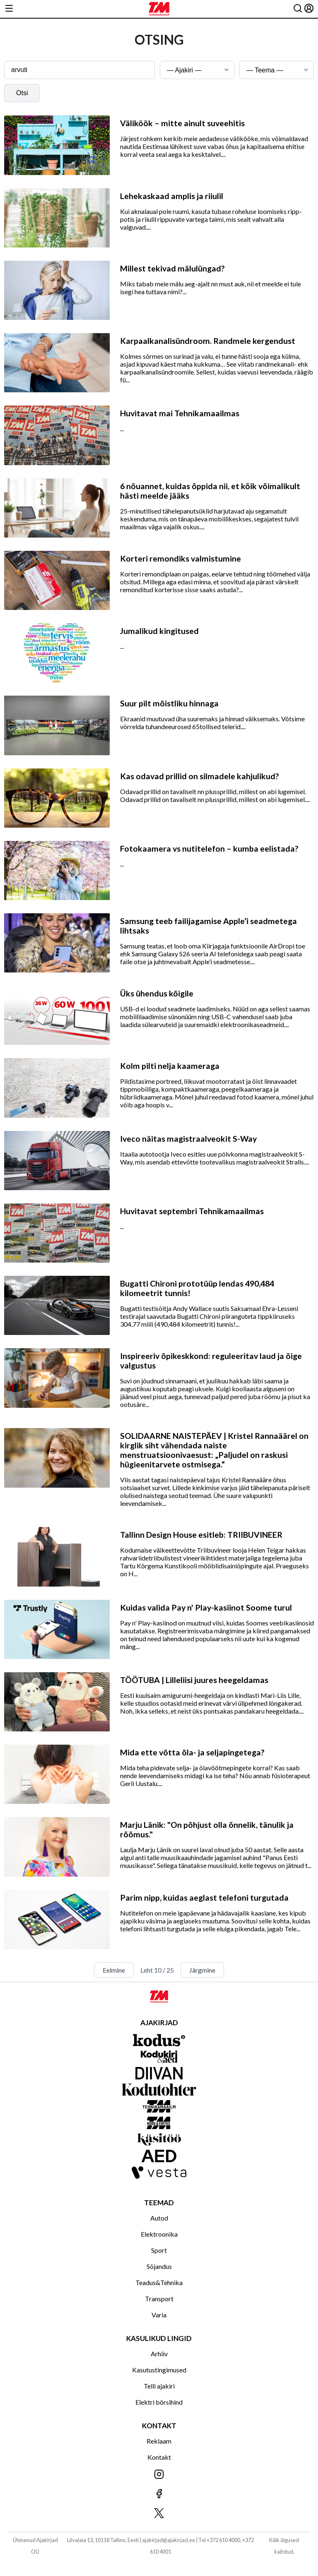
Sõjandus (159, 2266)
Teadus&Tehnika (159, 2282)
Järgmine (202, 1970)
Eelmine (114, 1970)
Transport (159, 2298)
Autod (159, 2218)
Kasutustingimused (159, 2370)
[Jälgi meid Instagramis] (159, 2474)
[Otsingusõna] (79, 70)
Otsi (22, 92)
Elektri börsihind (159, 2402)
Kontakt (159, 2457)
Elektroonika (159, 2234)
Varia (159, 2315)
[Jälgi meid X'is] (159, 2513)
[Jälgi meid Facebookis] (159, 2494)
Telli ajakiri (159, 2386)
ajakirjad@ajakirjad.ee (168, 2540)
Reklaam (159, 2441)
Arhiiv (159, 2354)
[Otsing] (298, 8)
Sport (159, 2250)
